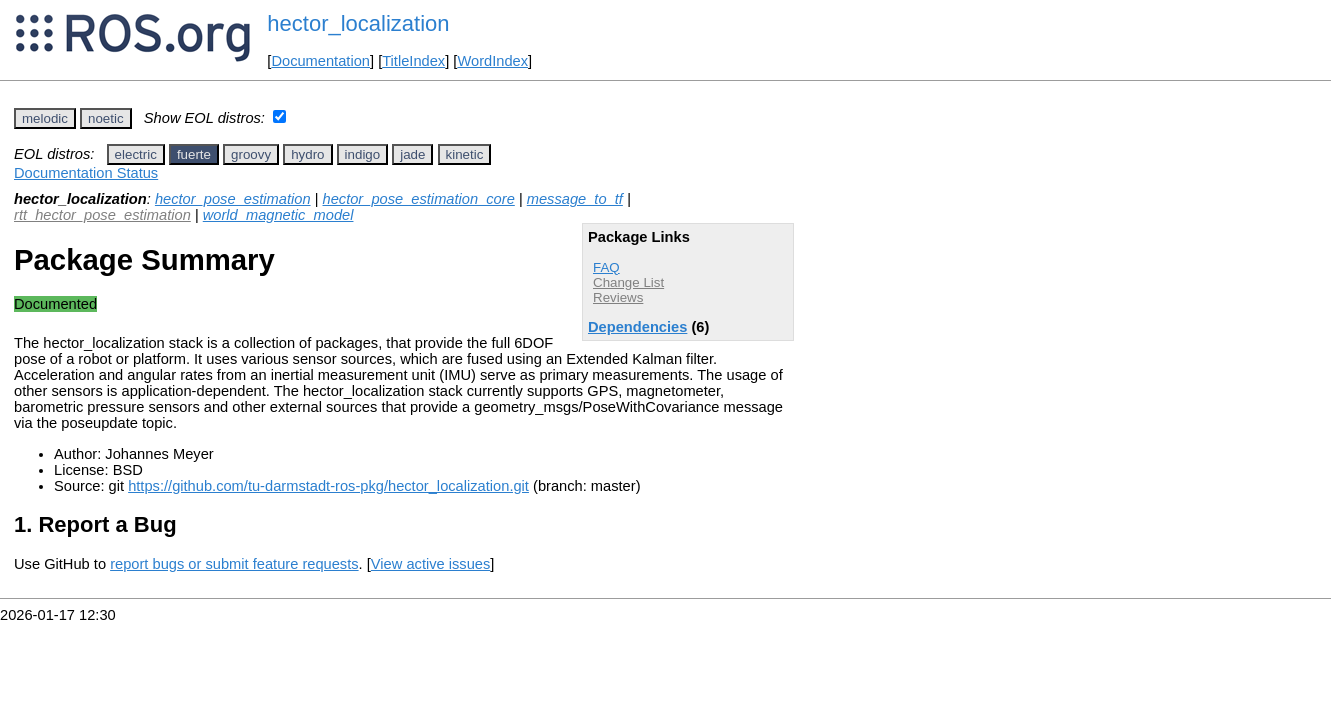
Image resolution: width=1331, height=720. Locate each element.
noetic (106, 118)
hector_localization (358, 23)
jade (412, 154)
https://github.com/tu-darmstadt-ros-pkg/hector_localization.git (328, 486)
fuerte (194, 154)
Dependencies (637, 327)
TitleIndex (413, 61)
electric (136, 154)
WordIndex (492, 61)
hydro (307, 154)
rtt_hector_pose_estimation (102, 215)
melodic (45, 118)
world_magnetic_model (278, 215)
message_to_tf (575, 199)
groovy (251, 154)
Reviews (618, 297)
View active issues (430, 564)
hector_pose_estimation (233, 199)
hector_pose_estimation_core (419, 199)
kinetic (465, 154)
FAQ (606, 267)
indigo (363, 154)
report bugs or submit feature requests (234, 564)
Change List (628, 282)
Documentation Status (86, 173)
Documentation (320, 61)
